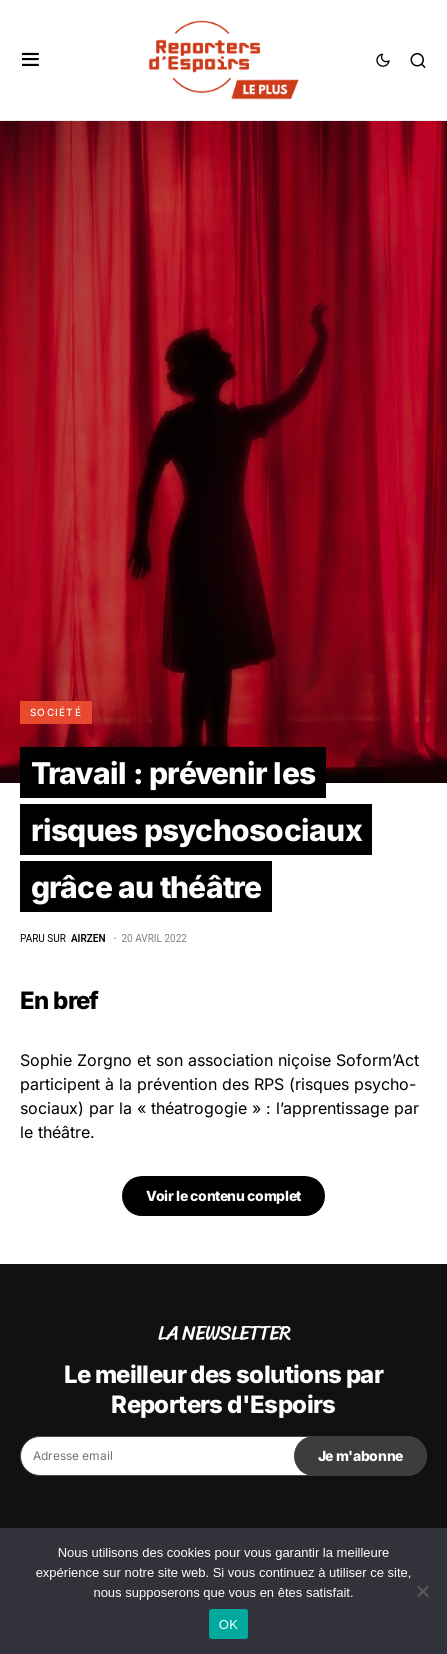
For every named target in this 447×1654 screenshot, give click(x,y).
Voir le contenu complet (223, 1195)
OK (228, 1624)
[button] (30, 60)
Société (56, 712)
